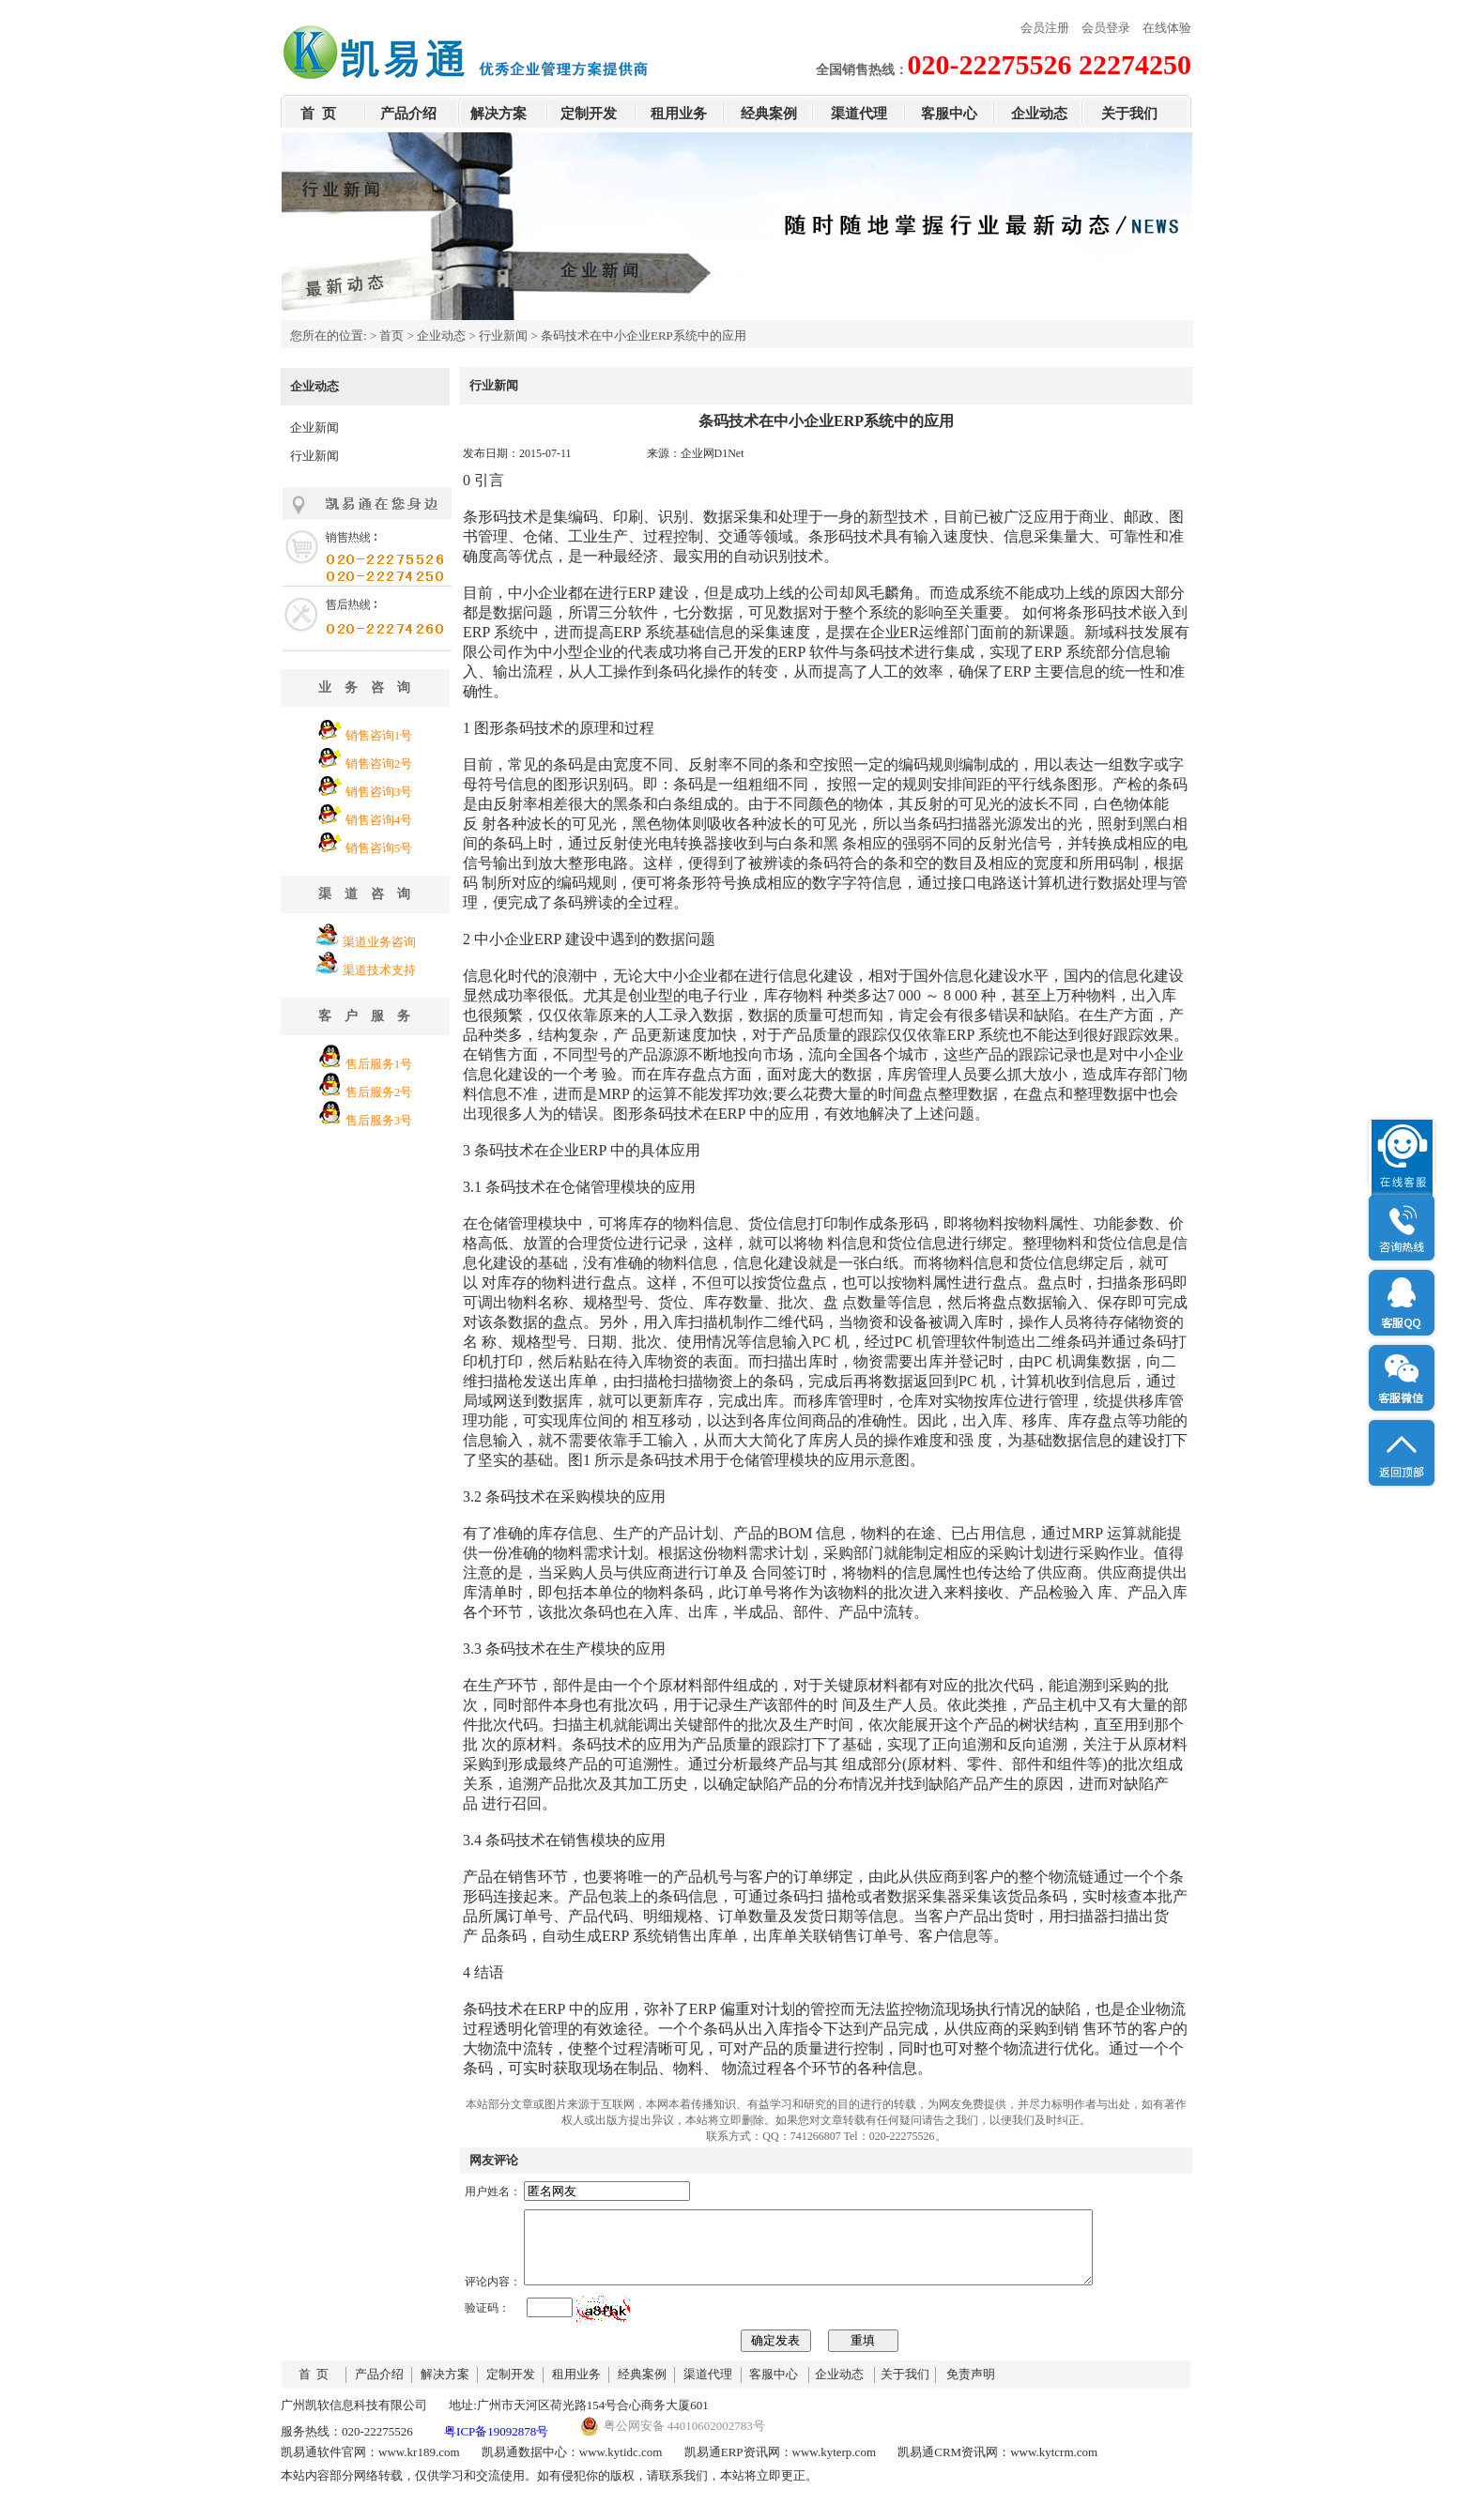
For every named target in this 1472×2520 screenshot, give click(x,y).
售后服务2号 (379, 1092)
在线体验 (1166, 28)
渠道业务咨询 (379, 942)
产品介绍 (408, 113)
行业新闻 (503, 335)
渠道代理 (859, 113)
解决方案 (498, 113)
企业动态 (1039, 113)
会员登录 (1105, 28)
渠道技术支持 (379, 970)
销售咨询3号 (379, 792)
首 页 (318, 113)
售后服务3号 (379, 1120)
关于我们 (1129, 113)
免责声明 (970, 2388)
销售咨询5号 (379, 848)
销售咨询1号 (379, 735)
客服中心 (949, 113)
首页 (391, 335)
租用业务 (679, 113)
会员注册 (1044, 28)
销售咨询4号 (379, 820)
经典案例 (769, 113)
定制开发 (588, 113)
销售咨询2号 (379, 763)
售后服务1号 (379, 1064)
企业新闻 (314, 427)
